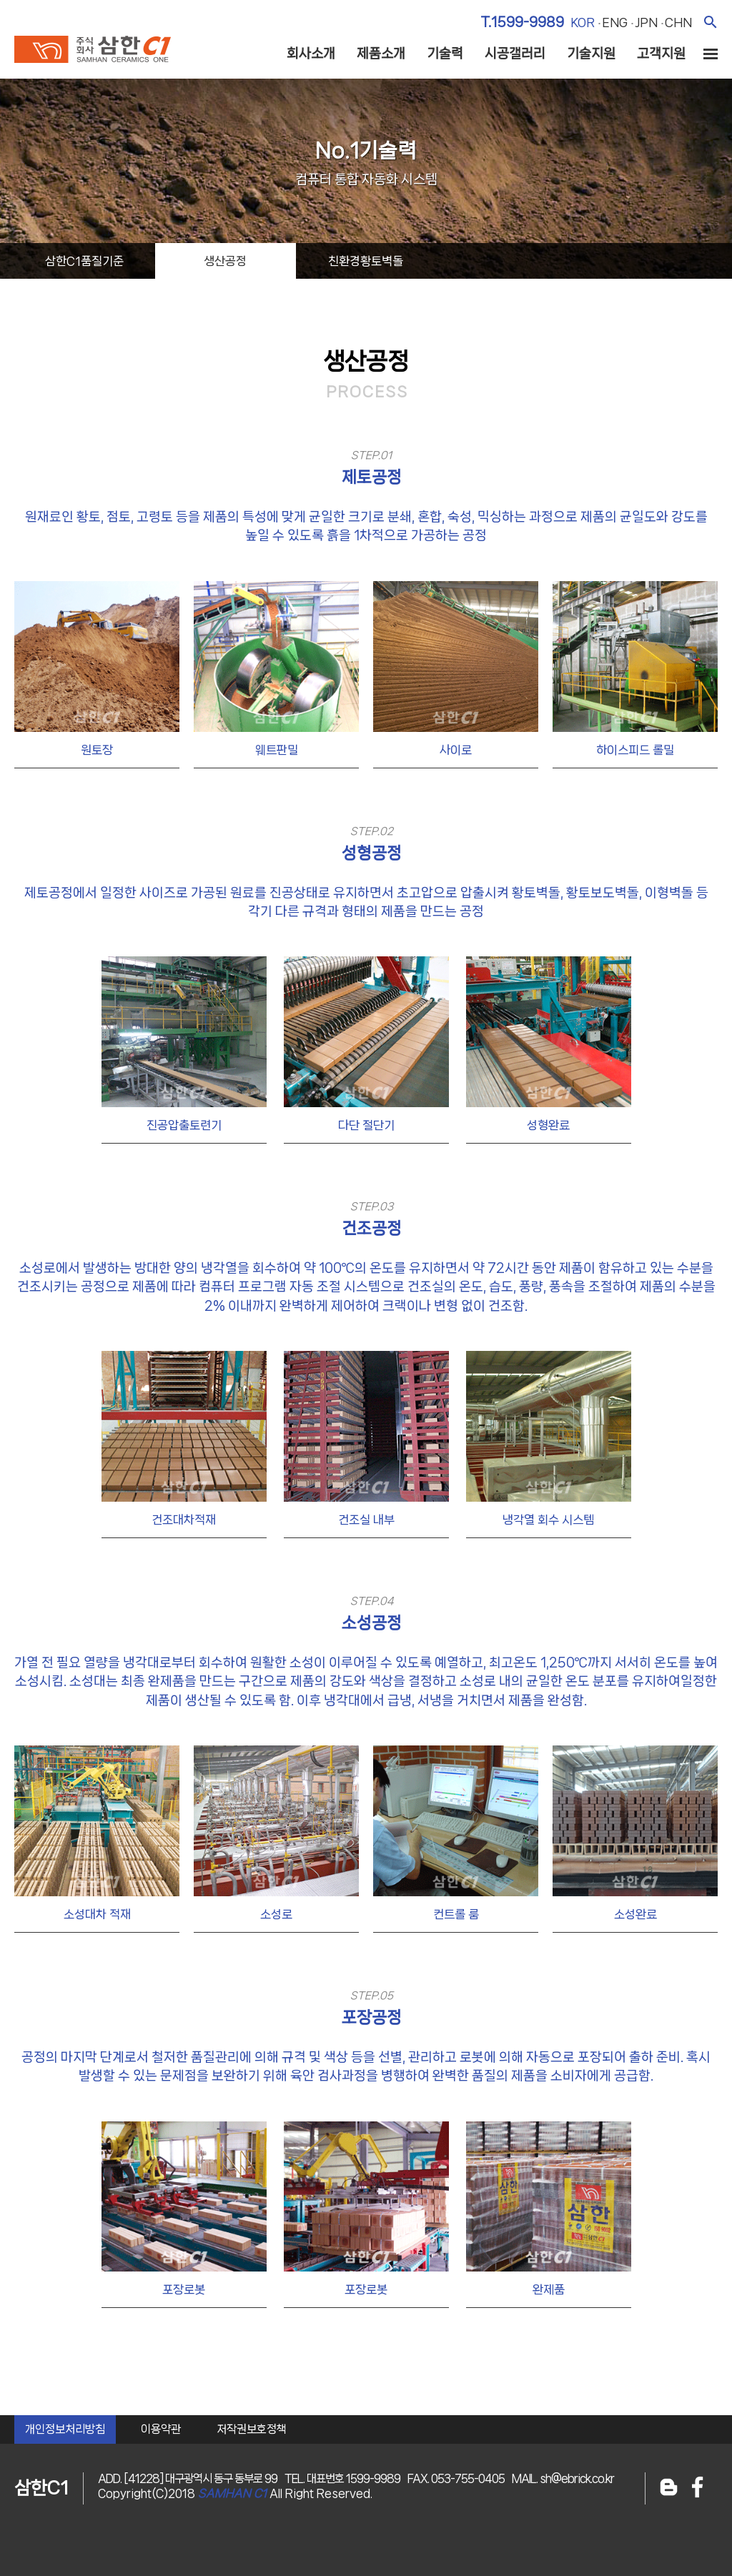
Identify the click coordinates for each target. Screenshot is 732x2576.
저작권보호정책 (252, 2429)
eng (615, 22)
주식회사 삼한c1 (92, 49)
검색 (710, 21)
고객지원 (661, 53)
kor (582, 22)
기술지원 (591, 53)
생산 (225, 260)
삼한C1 (84, 260)
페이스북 (697, 2488)
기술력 (445, 53)
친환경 (365, 260)
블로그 (669, 2488)
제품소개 (381, 53)
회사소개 (311, 53)
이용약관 (161, 2429)
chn (678, 22)
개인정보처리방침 (65, 2429)
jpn (646, 22)
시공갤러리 (515, 53)
